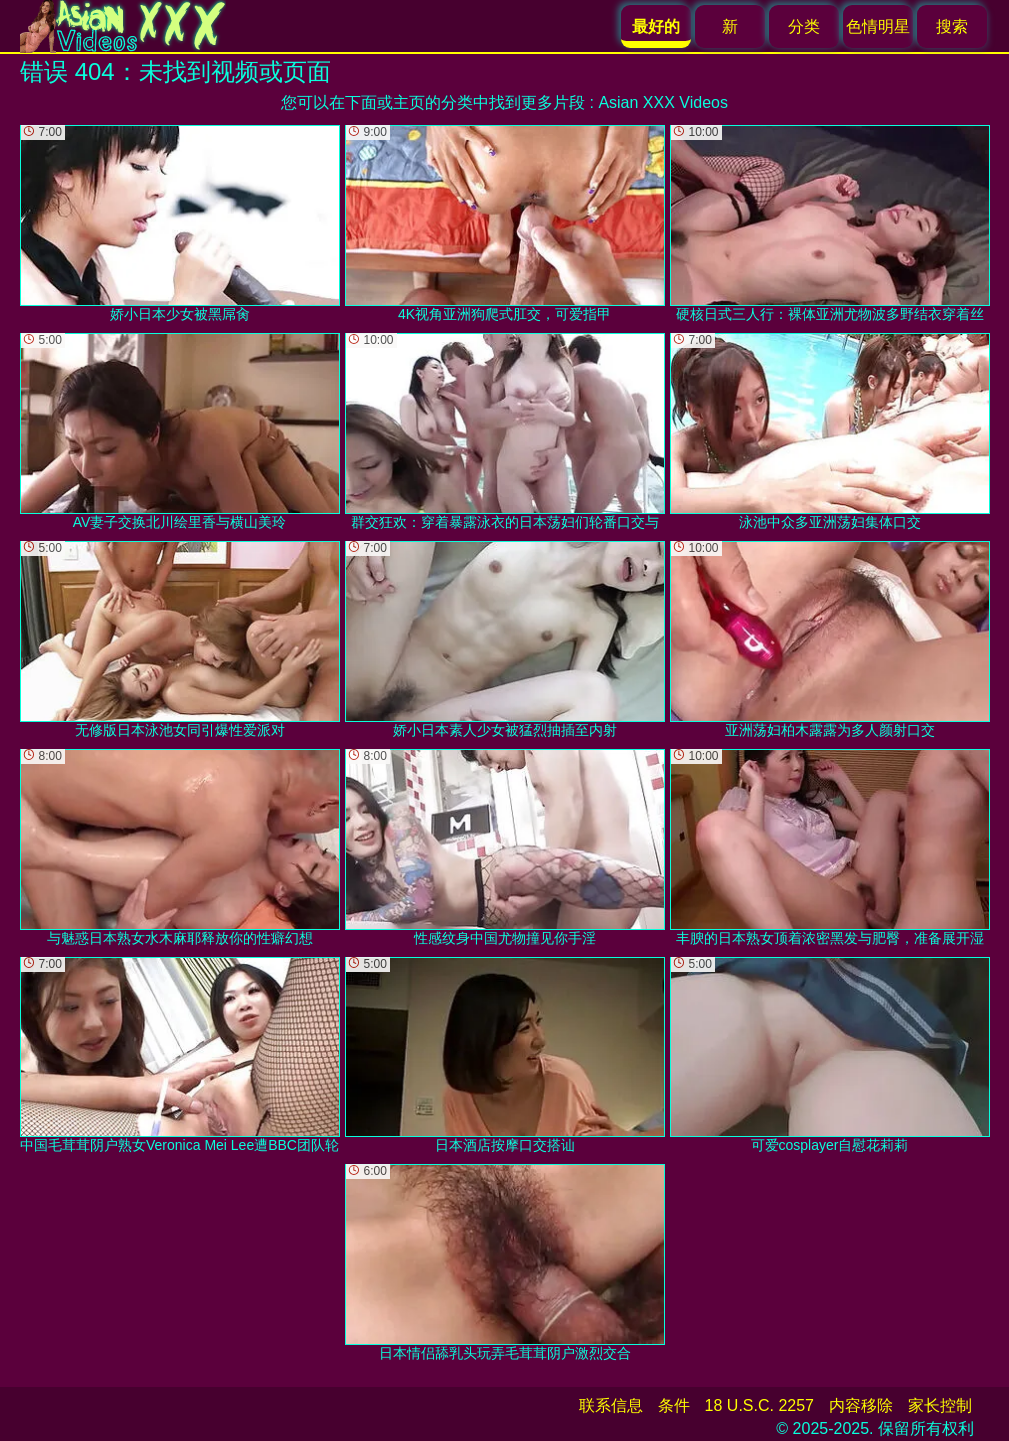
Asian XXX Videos (663, 102)
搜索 (952, 26)
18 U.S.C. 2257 (759, 1405)
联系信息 (611, 1405)
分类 (804, 26)
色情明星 (878, 26)
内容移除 (861, 1405)
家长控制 (940, 1405)
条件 (674, 1405)
